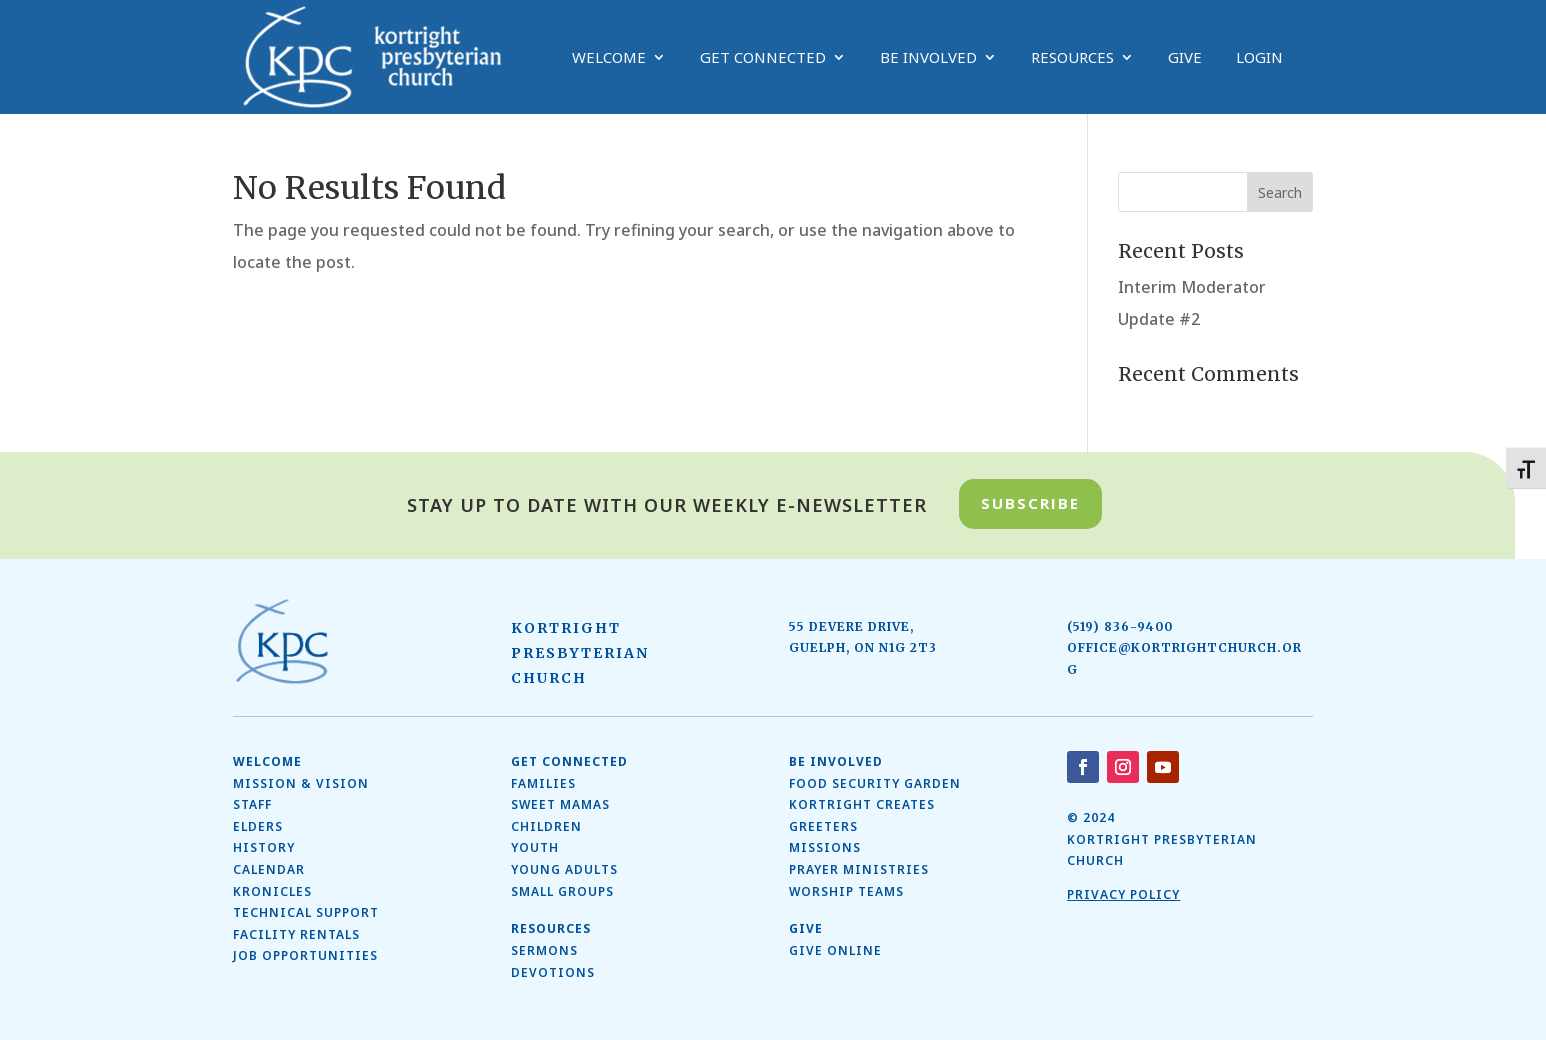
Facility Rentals (296, 934)
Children (546, 826)
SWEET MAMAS (560, 804)
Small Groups (562, 891)
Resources (1072, 58)
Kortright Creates (862, 804)
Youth (535, 847)
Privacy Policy (1123, 894)
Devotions (553, 972)
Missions (825, 847)
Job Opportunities (305, 955)
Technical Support (306, 912)
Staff (252, 804)
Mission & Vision (301, 783)
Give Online (835, 950)
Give (1185, 58)
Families (543, 783)
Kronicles (272, 891)
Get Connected (763, 58)
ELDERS (258, 826)
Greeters (823, 826)
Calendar (269, 869)
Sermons (544, 950)
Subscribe (1030, 503)
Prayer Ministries (859, 869)
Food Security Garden (875, 783)
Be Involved (928, 58)
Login (1259, 58)
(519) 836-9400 (1120, 626)
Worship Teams (846, 891)
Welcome (609, 58)
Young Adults (564, 869)
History (264, 847)
